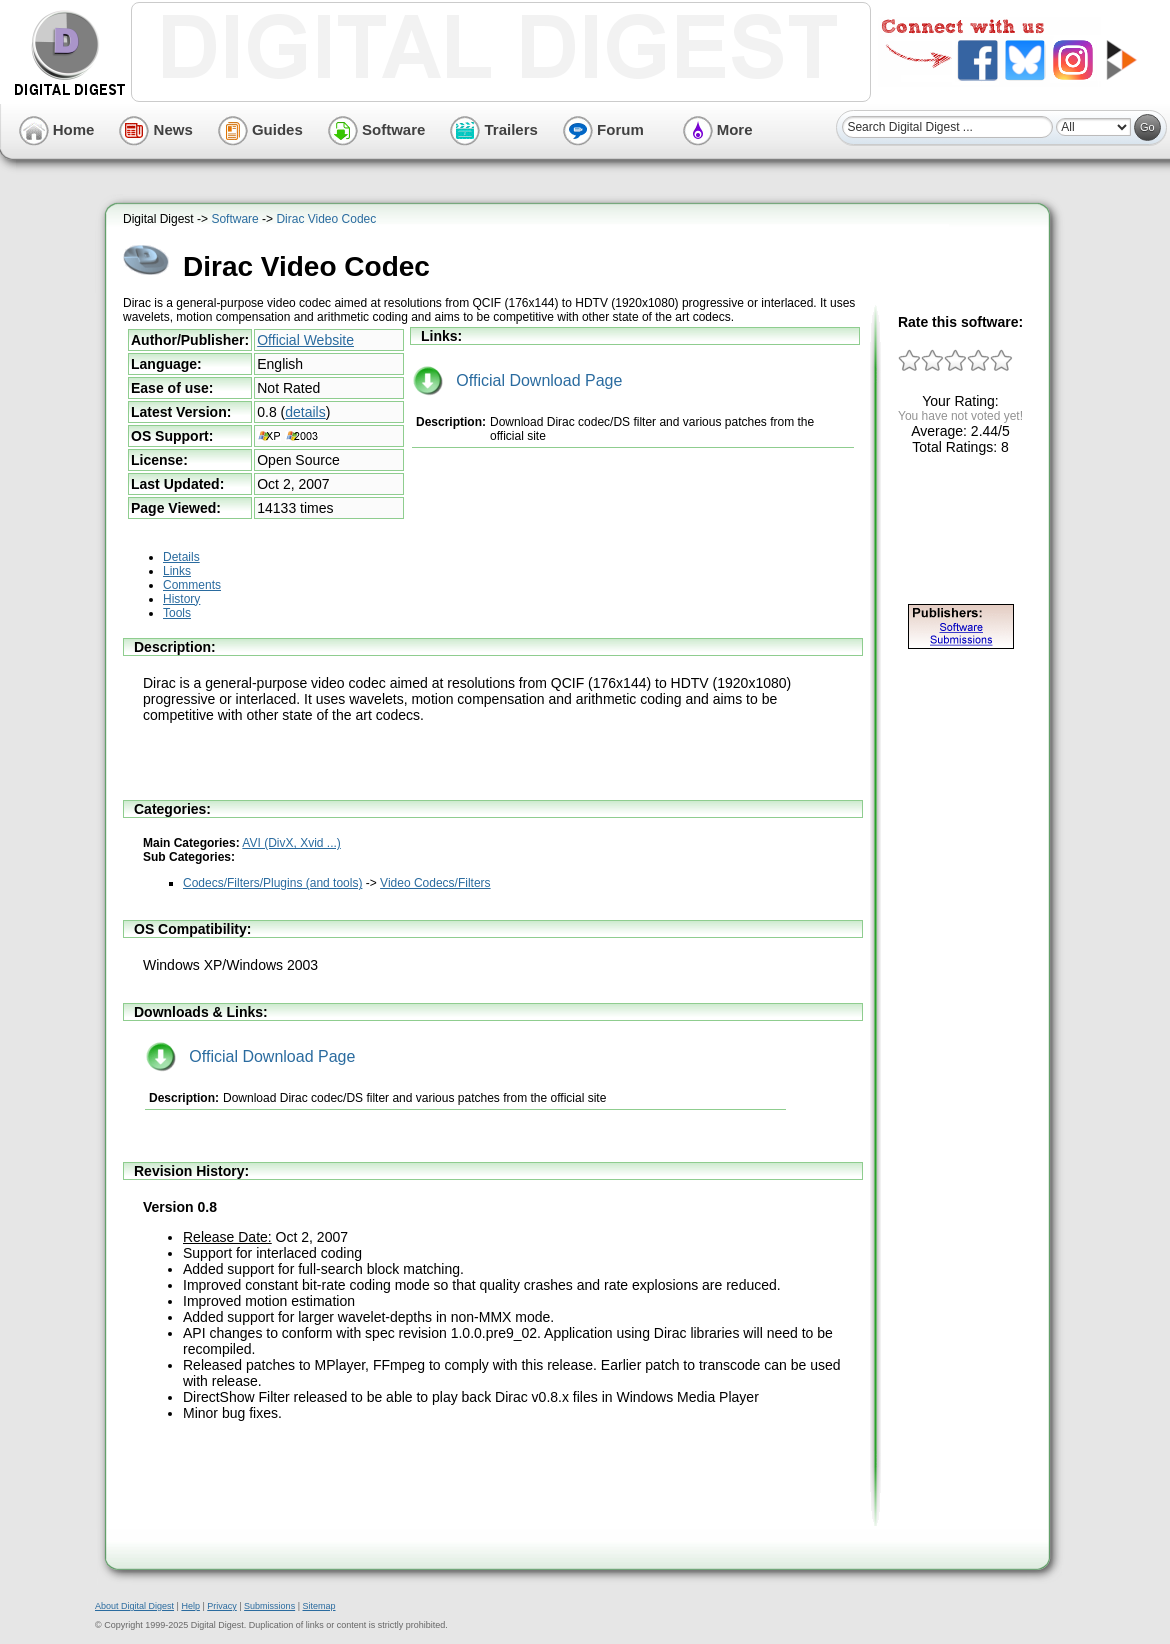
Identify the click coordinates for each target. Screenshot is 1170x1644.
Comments (192, 585)
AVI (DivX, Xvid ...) (291, 843)
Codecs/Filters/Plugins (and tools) (272, 883)
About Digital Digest (134, 1606)
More (718, 129)
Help (190, 1606)
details (305, 412)
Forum (603, 129)
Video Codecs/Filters (435, 883)
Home (57, 129)
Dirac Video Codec (326, 219)
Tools (177, 613)
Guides (260, 129)
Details (181, 557)
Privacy (222, 1606)
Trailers (494, 129)
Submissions (269, 1606)
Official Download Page (517, 380)
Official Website (305, 340)
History (181, 599)
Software (377, 129)
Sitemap (318, 1606)
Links (177, 571)
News (155, 129)
